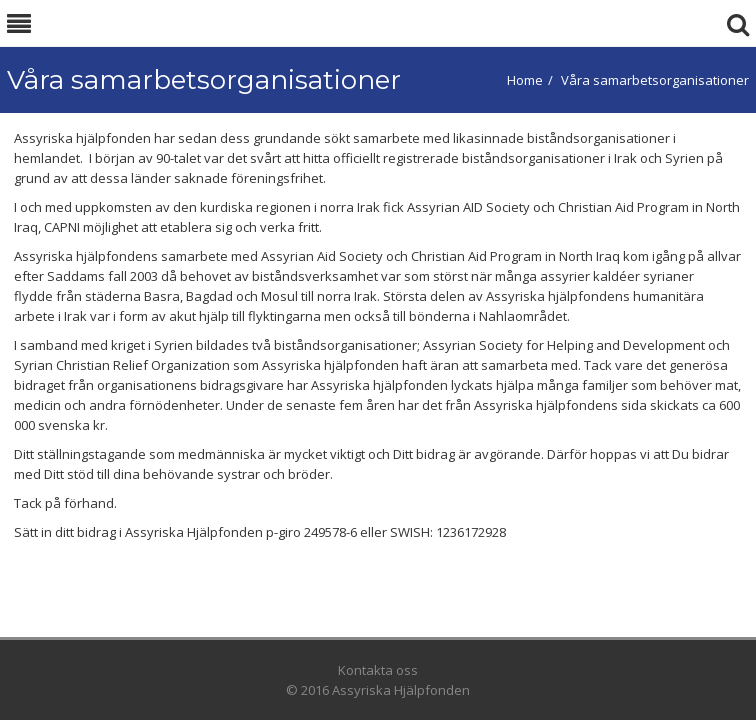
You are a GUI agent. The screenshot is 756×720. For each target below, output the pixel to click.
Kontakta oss (378, 670)
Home (525, 80)
